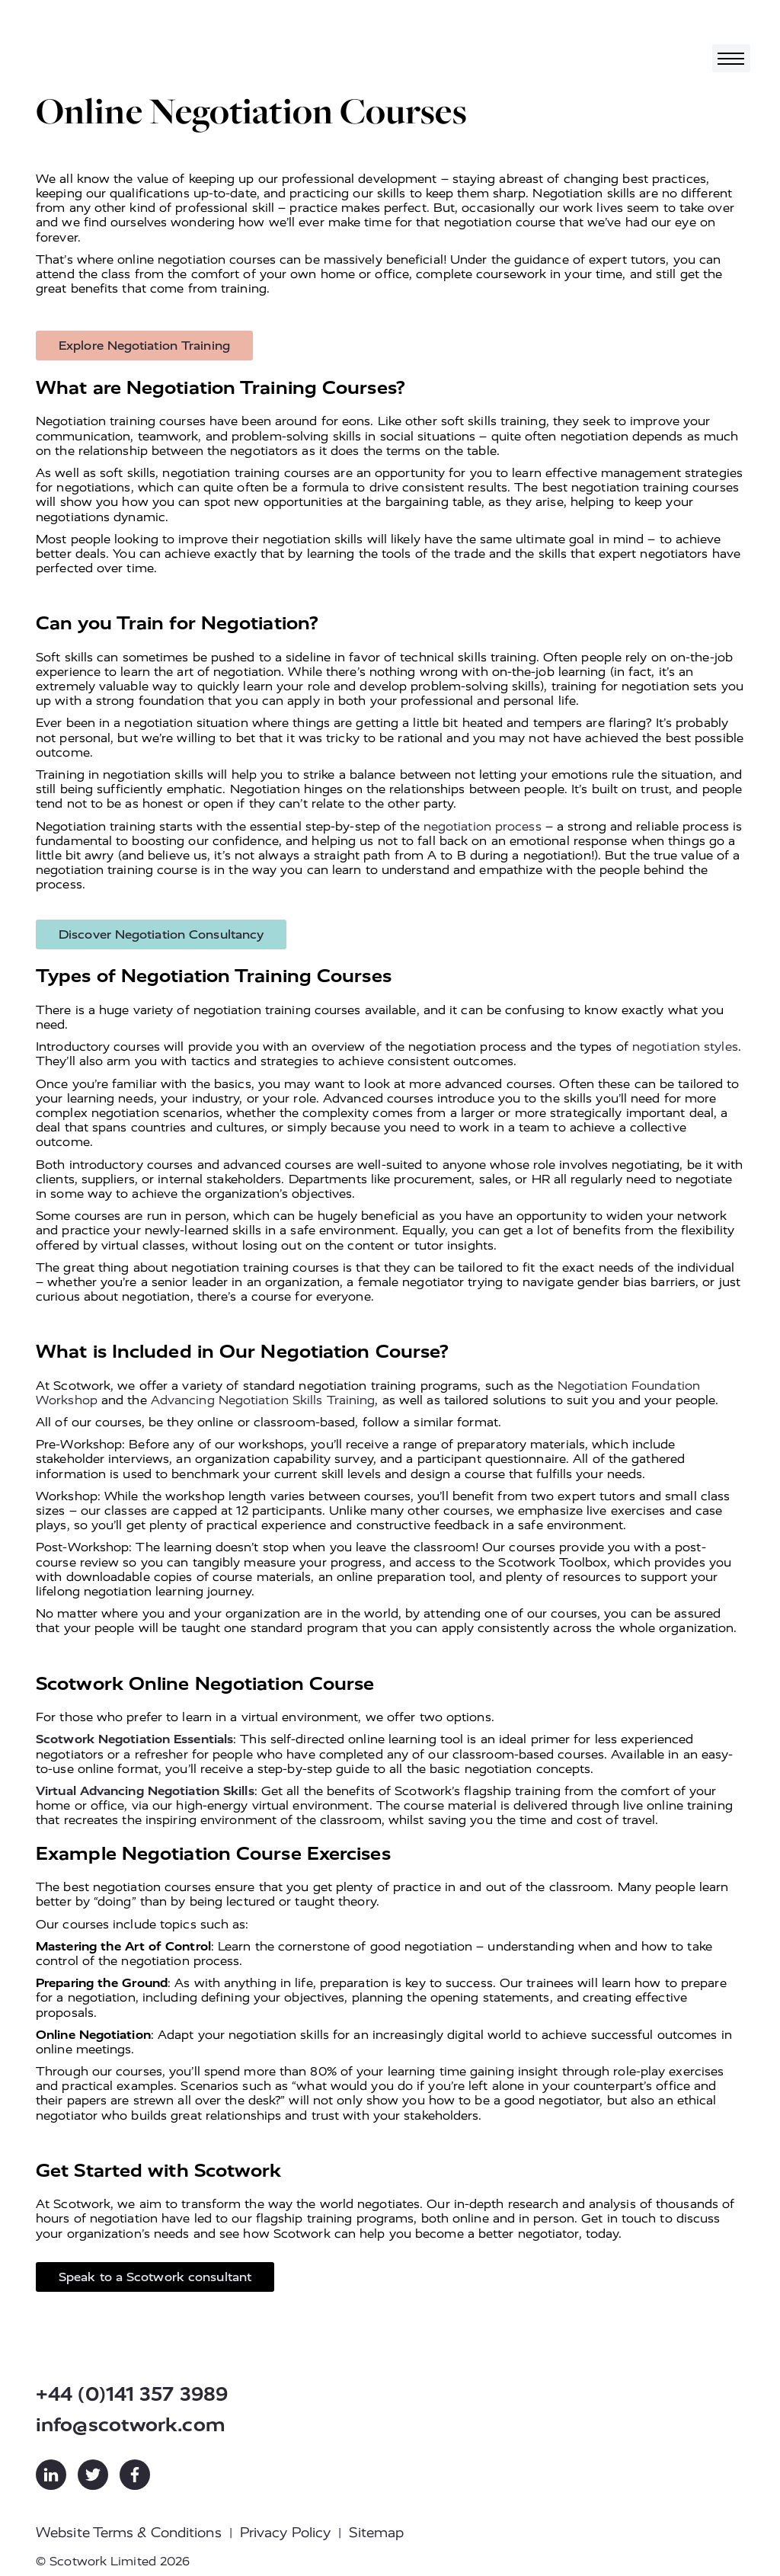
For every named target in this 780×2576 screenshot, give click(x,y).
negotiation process (483, 826)
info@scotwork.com (130, 2425)
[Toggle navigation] (731, 58)
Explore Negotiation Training (144, 345)
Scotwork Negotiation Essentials (134, 1739)
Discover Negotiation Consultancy (161, 934)
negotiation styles (685, 1046)
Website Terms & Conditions (129, 2532)
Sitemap (376, 2532)
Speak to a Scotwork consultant (155, 2277)
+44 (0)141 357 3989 (132, 2394)
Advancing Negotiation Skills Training (263, 1400)
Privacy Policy (285, 2532)
